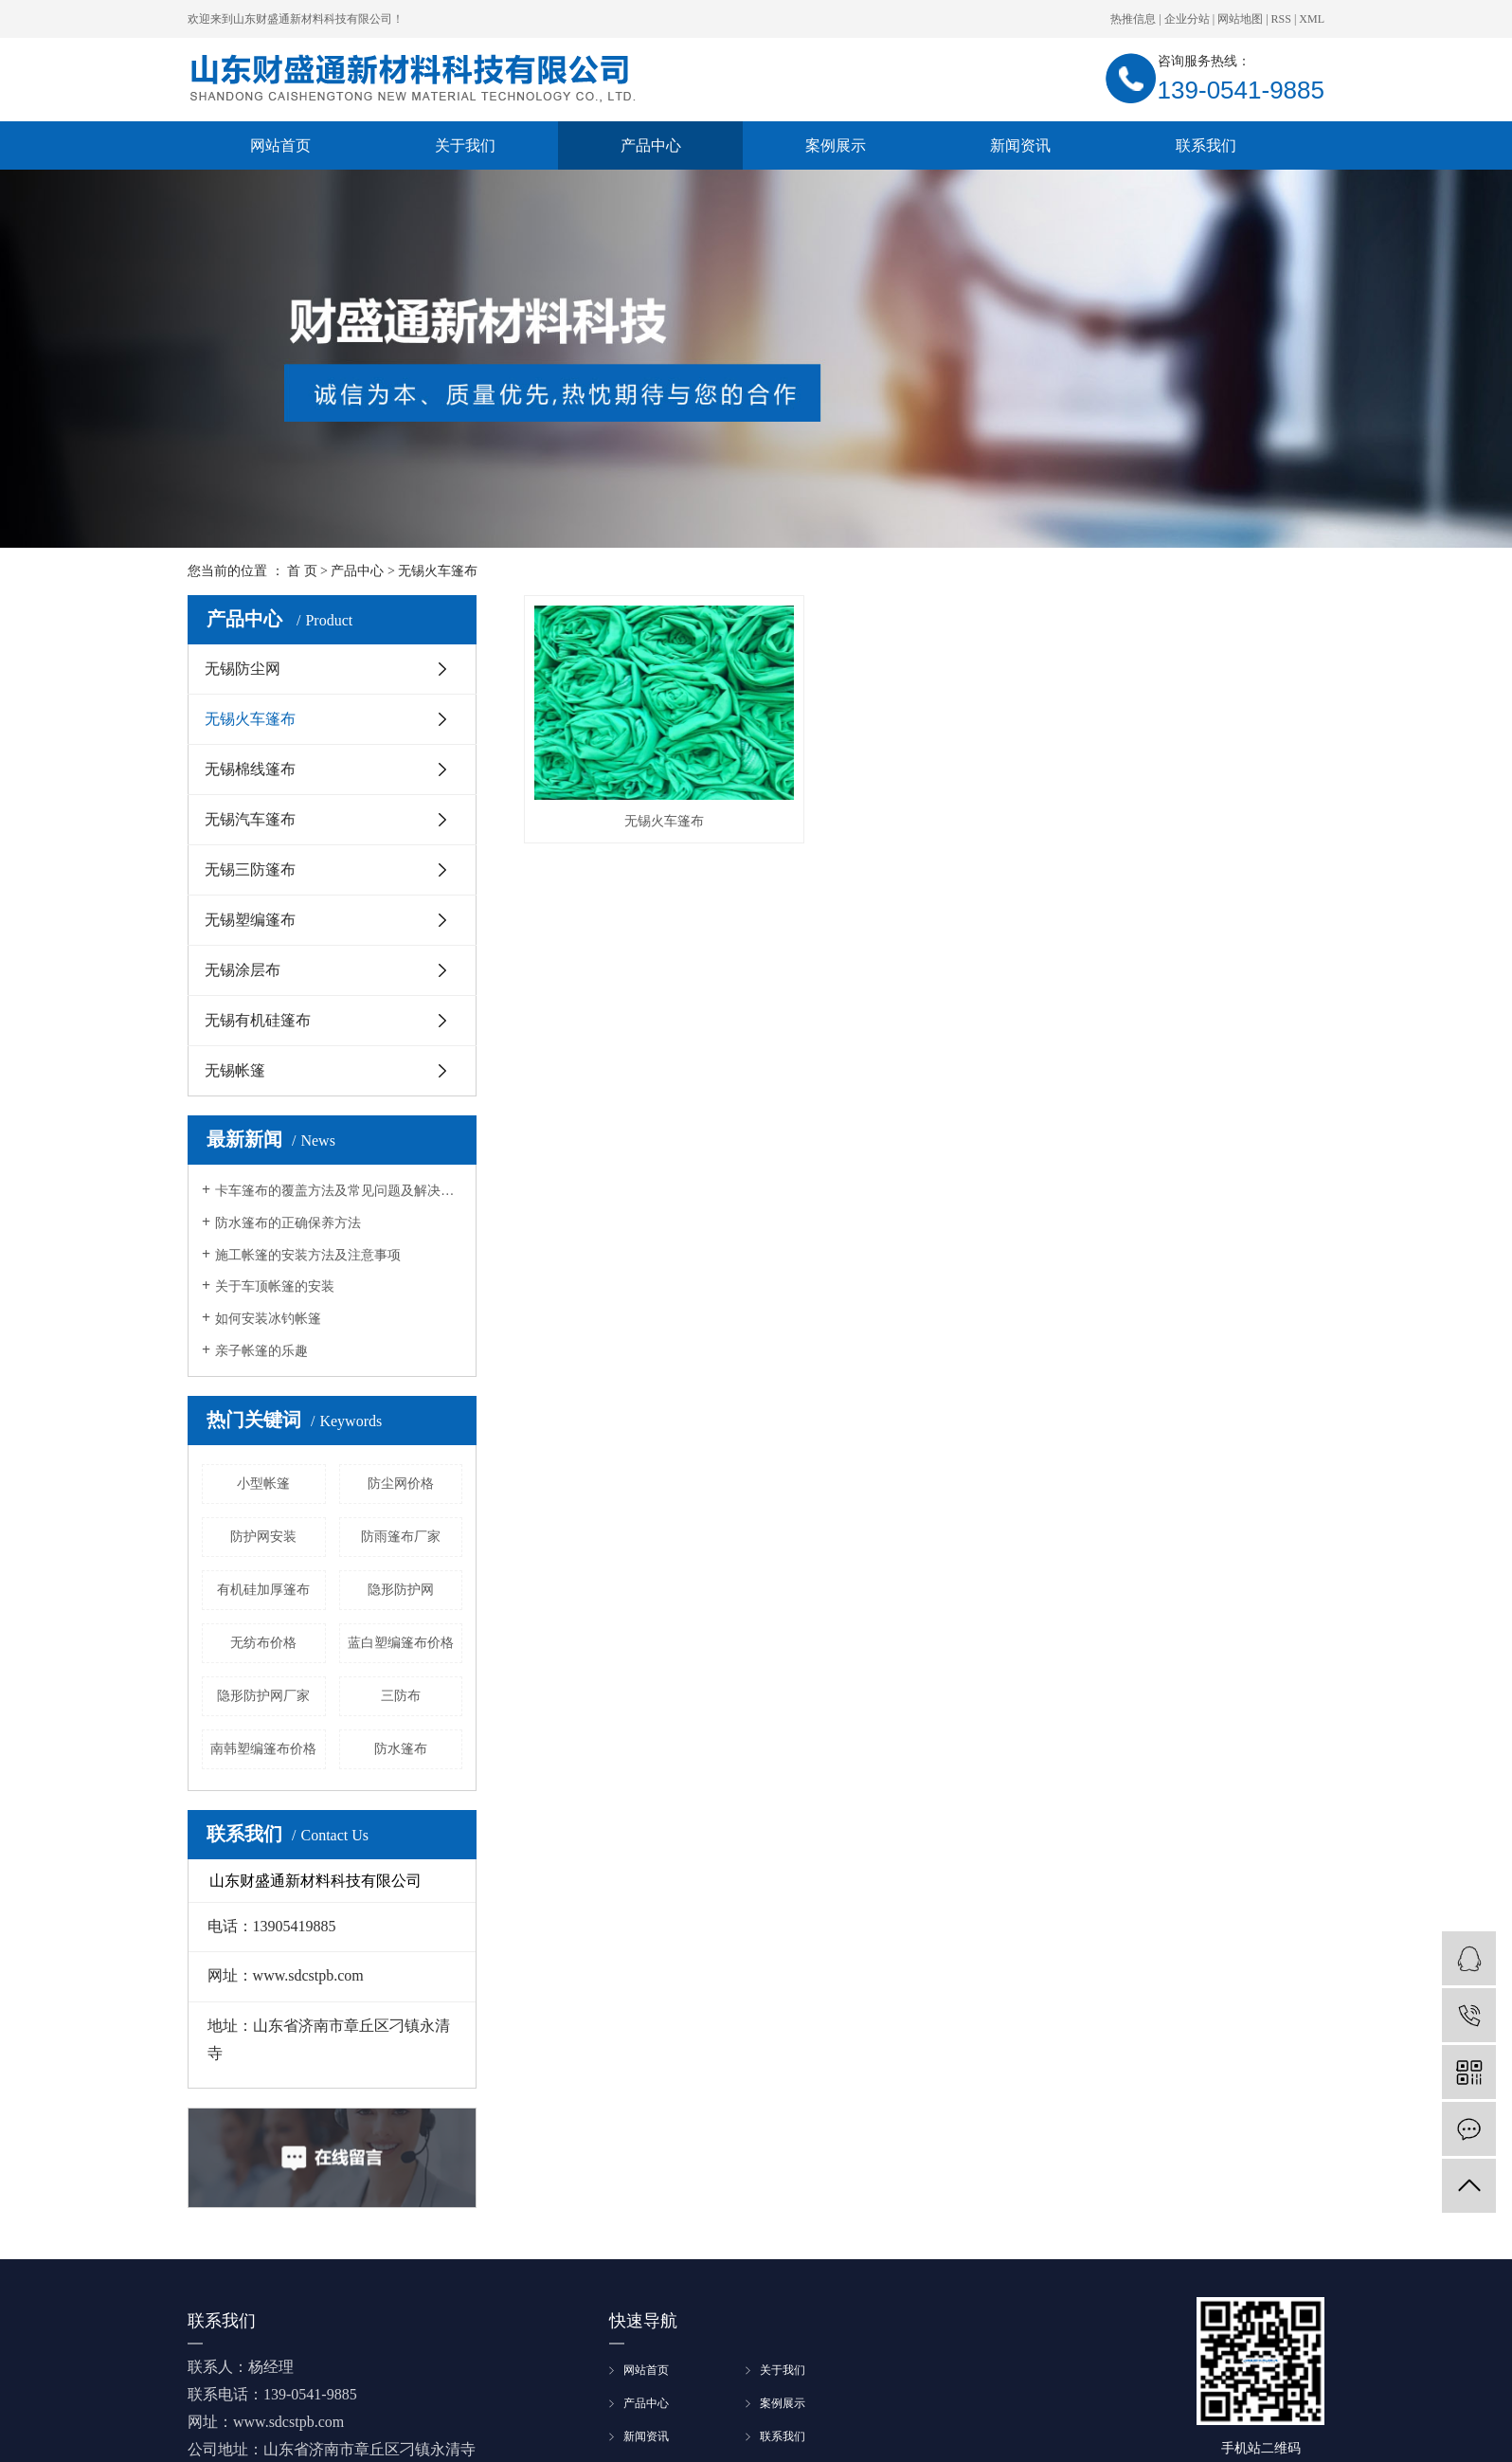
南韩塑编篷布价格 (263, 1749)
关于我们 (465, 145)
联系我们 (1206, 145)
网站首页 (280, 145)
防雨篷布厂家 (401, 1537)
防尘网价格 (401, 1483)
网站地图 (1240, 19)
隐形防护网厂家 (263, 1696)
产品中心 (651, 145)
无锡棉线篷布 (250, 769)
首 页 (302, 571)
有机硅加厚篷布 (263, 1590)
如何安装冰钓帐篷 (268, 1319)
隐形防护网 (401, 1590)
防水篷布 (400, 1749)
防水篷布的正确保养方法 (288, 1223)
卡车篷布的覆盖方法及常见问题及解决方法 (338, 1191)
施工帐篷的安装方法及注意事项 (308, 1255)
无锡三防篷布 (250, 869)
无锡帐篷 (235, 1070)
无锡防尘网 (242, 669)
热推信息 (1133, 19)
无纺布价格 (263, 1643)
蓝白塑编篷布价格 (401, 1643)
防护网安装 (263, 1537)
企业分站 (1187, 19)
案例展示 (835, 145)
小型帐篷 (263, 1483)
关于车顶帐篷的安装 (274, 1286)
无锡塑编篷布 (250, 920)
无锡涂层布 (242, 970)
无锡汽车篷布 (250, 819)
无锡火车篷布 (437, 571)
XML (1311, 19)
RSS (1281, 19)
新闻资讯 (1020, 145)
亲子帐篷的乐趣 (261, 1351)
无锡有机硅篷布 (258, 1020)
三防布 (401, 1696)
